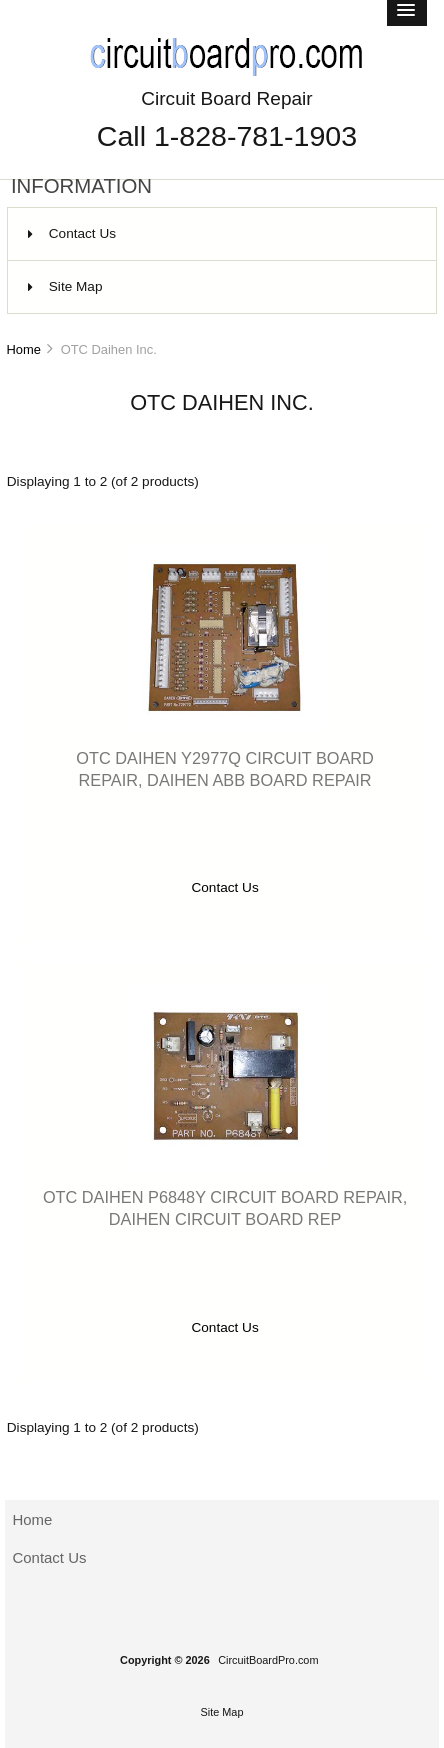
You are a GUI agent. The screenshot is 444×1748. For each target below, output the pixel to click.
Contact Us (72, 233)
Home (23, 349)
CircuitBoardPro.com (268, 1660)
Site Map (65, 286)
